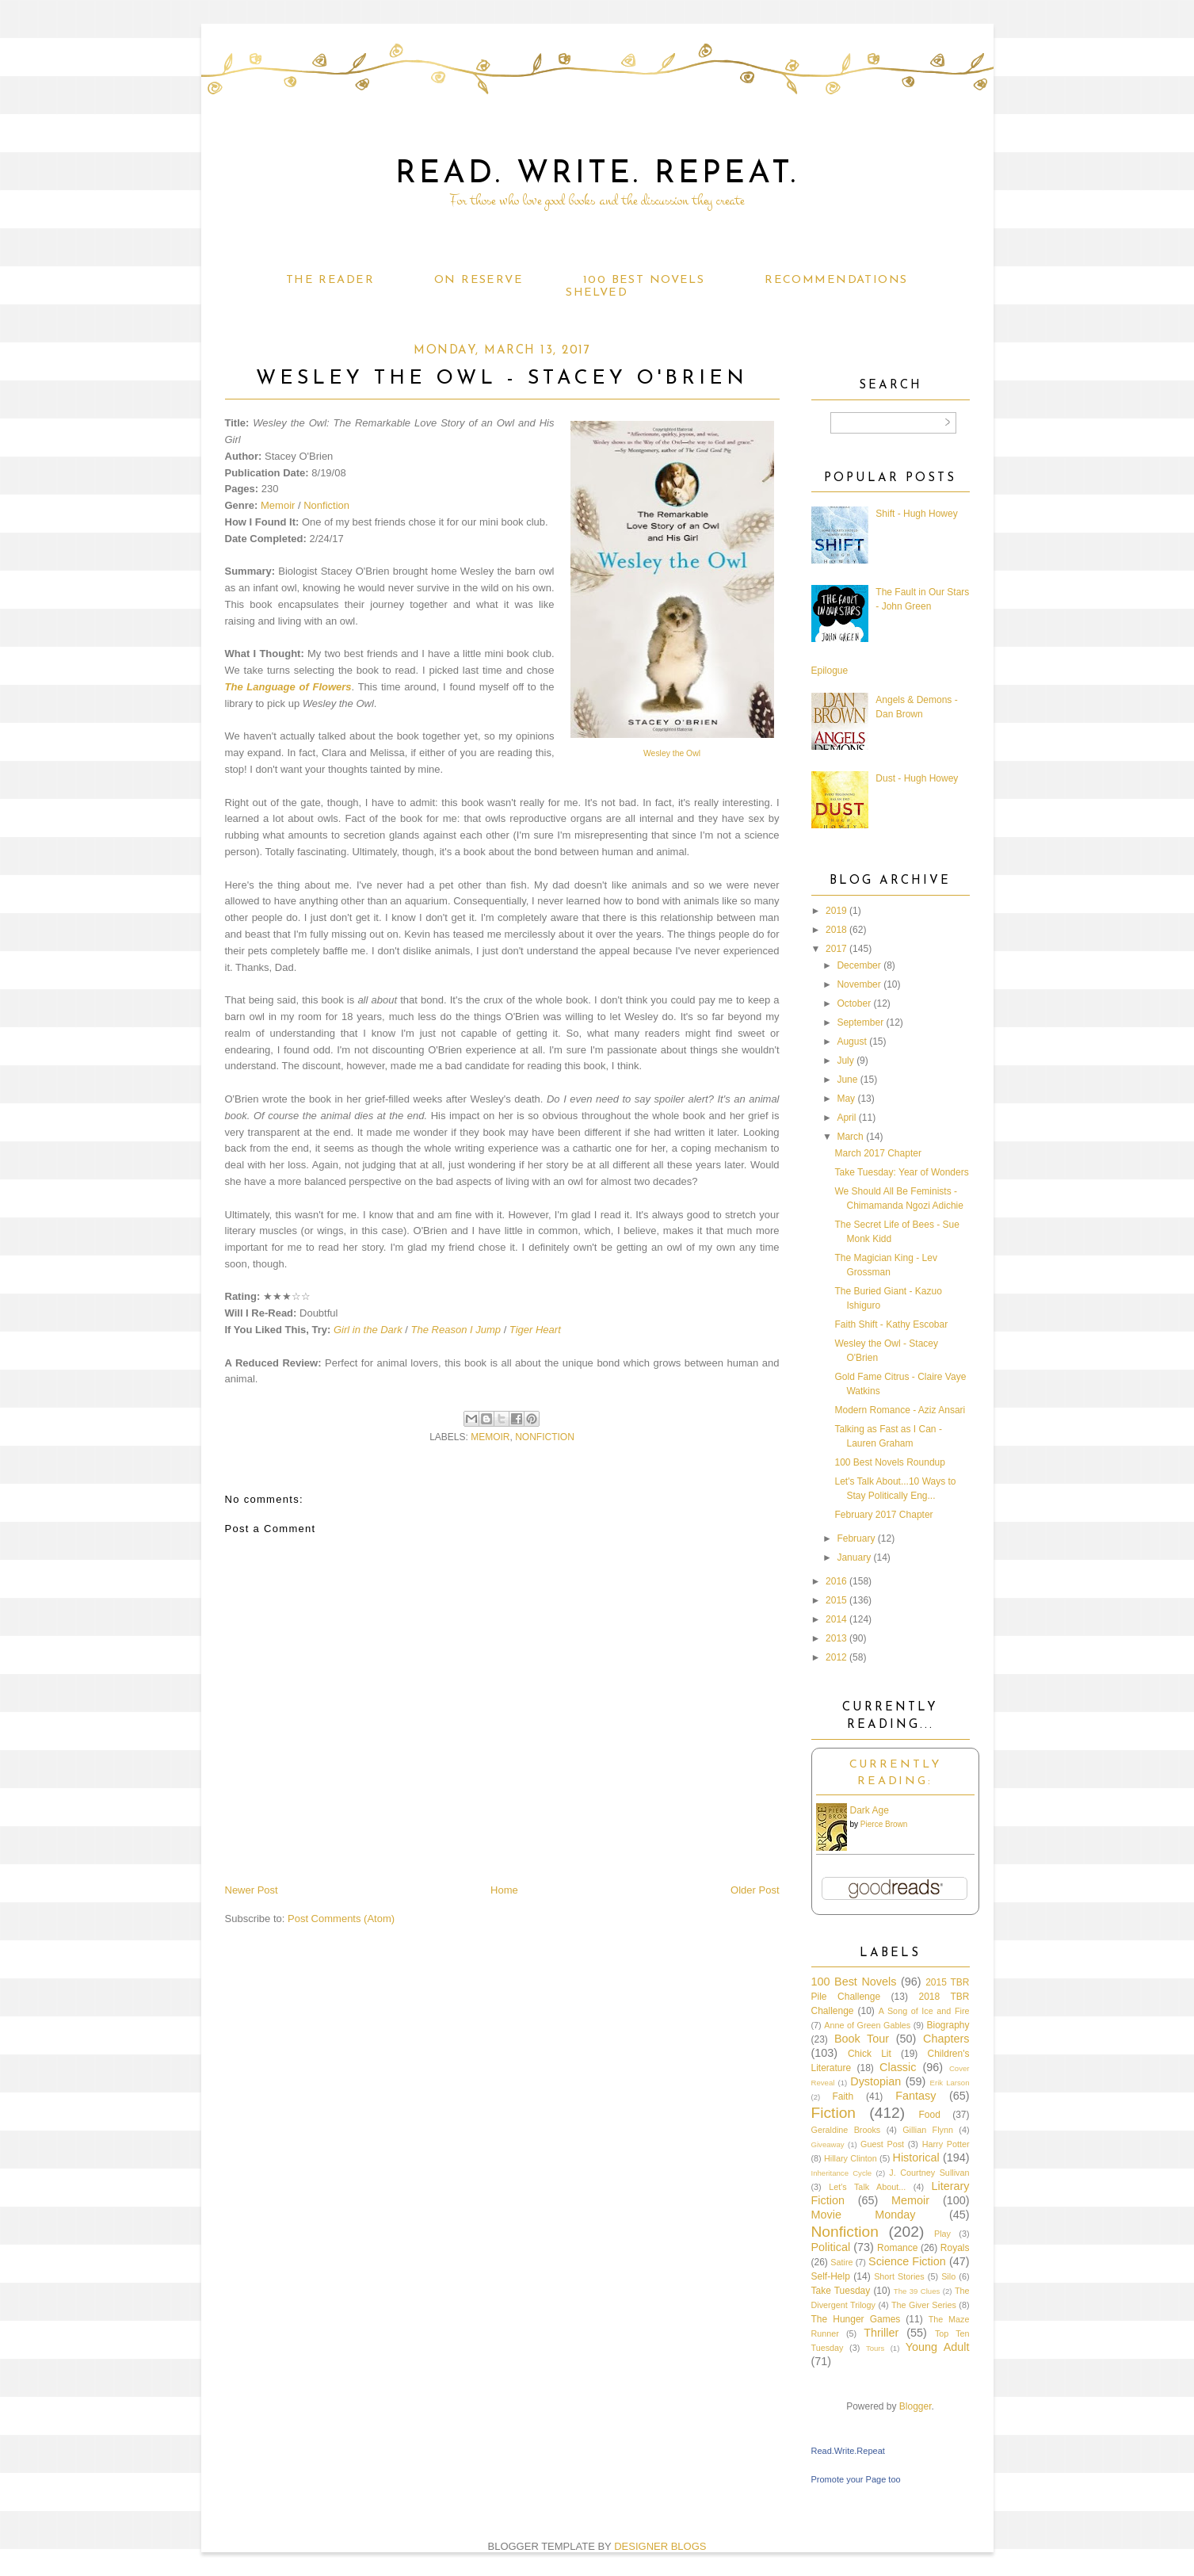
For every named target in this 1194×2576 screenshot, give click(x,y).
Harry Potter (946, 2144)
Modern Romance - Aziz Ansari (899, 1410)
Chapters (946, 2038)
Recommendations (836, 280)
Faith (842, 2096)
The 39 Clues (917, 2291)
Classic (897, 2067)
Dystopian (875, 2081)
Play (942, 2233)
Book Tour (861, 2038)
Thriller (881, 2332)
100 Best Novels (643, 280)
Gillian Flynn (927, 2130)
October (854, 1003)
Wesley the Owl (671, 753)
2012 (836, 1657)
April (846, 1117)
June (847, 1079)
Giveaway (828, 2144)
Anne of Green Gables (867, 2025)
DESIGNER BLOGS (660, 2546)
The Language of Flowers (288, 687)
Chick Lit (869, 2053)
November (858, 984)
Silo (948, 2276)
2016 (836, 1581)
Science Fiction (907, 2261)
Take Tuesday (841, 2290)
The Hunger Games (856, 2319)
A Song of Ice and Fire (924, 2011)
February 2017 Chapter (883, 1514)
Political (831, 2247)
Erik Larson (950, 2082)
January (854, 1557)
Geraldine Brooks (846, 2130)
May (846, 1098)
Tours (875, 2348)
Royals (955, 2247)
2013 (836, 1638)
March (850, 1136)
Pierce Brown (883, 1824)
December (858, 965)
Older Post (755, 1890)
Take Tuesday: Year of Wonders (901, 1172)
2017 (836, 948)
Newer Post (251, 1890)
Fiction (833, 2112)
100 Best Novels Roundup (889, 1462)
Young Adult (938, 2347)
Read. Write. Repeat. (597, 174)
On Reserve (478, 280)
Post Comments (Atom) (341, 1918)
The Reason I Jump (456, 1330)
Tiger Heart (535, 1330)
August (851, 1041)
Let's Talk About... (867, 2187)
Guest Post (882, 2144)
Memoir (278, 505)
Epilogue (830, 670)
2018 (836, 929)
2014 (836, 1619)
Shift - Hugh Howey (916, 513)
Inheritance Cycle (841, 2173)
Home (504, 1890)
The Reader (330, 280)
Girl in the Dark (368, 1330)
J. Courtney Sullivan (929, 2172)
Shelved (597, 293)
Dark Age (869, 1810)
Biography (948, 2025)
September (860, 1022)
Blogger (915, 2406)
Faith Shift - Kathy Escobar (891, 1324)
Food (929, 2114)
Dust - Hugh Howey (916, 778)
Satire (841, 2262)
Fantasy (915, 2095)
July (845, 1060)
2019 (836, 910)
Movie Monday (863, 2214)
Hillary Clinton (850, 2158)
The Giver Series (923, 2305)
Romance (897, 2247)
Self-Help (830, 2276)
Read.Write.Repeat (848, 2451)
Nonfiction (326, 505)
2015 (836, 1600)
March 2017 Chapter (877, 1153)
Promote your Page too (856, 2479)
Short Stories (899, 2276)
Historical (916, 2157)
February (856, 1538)
